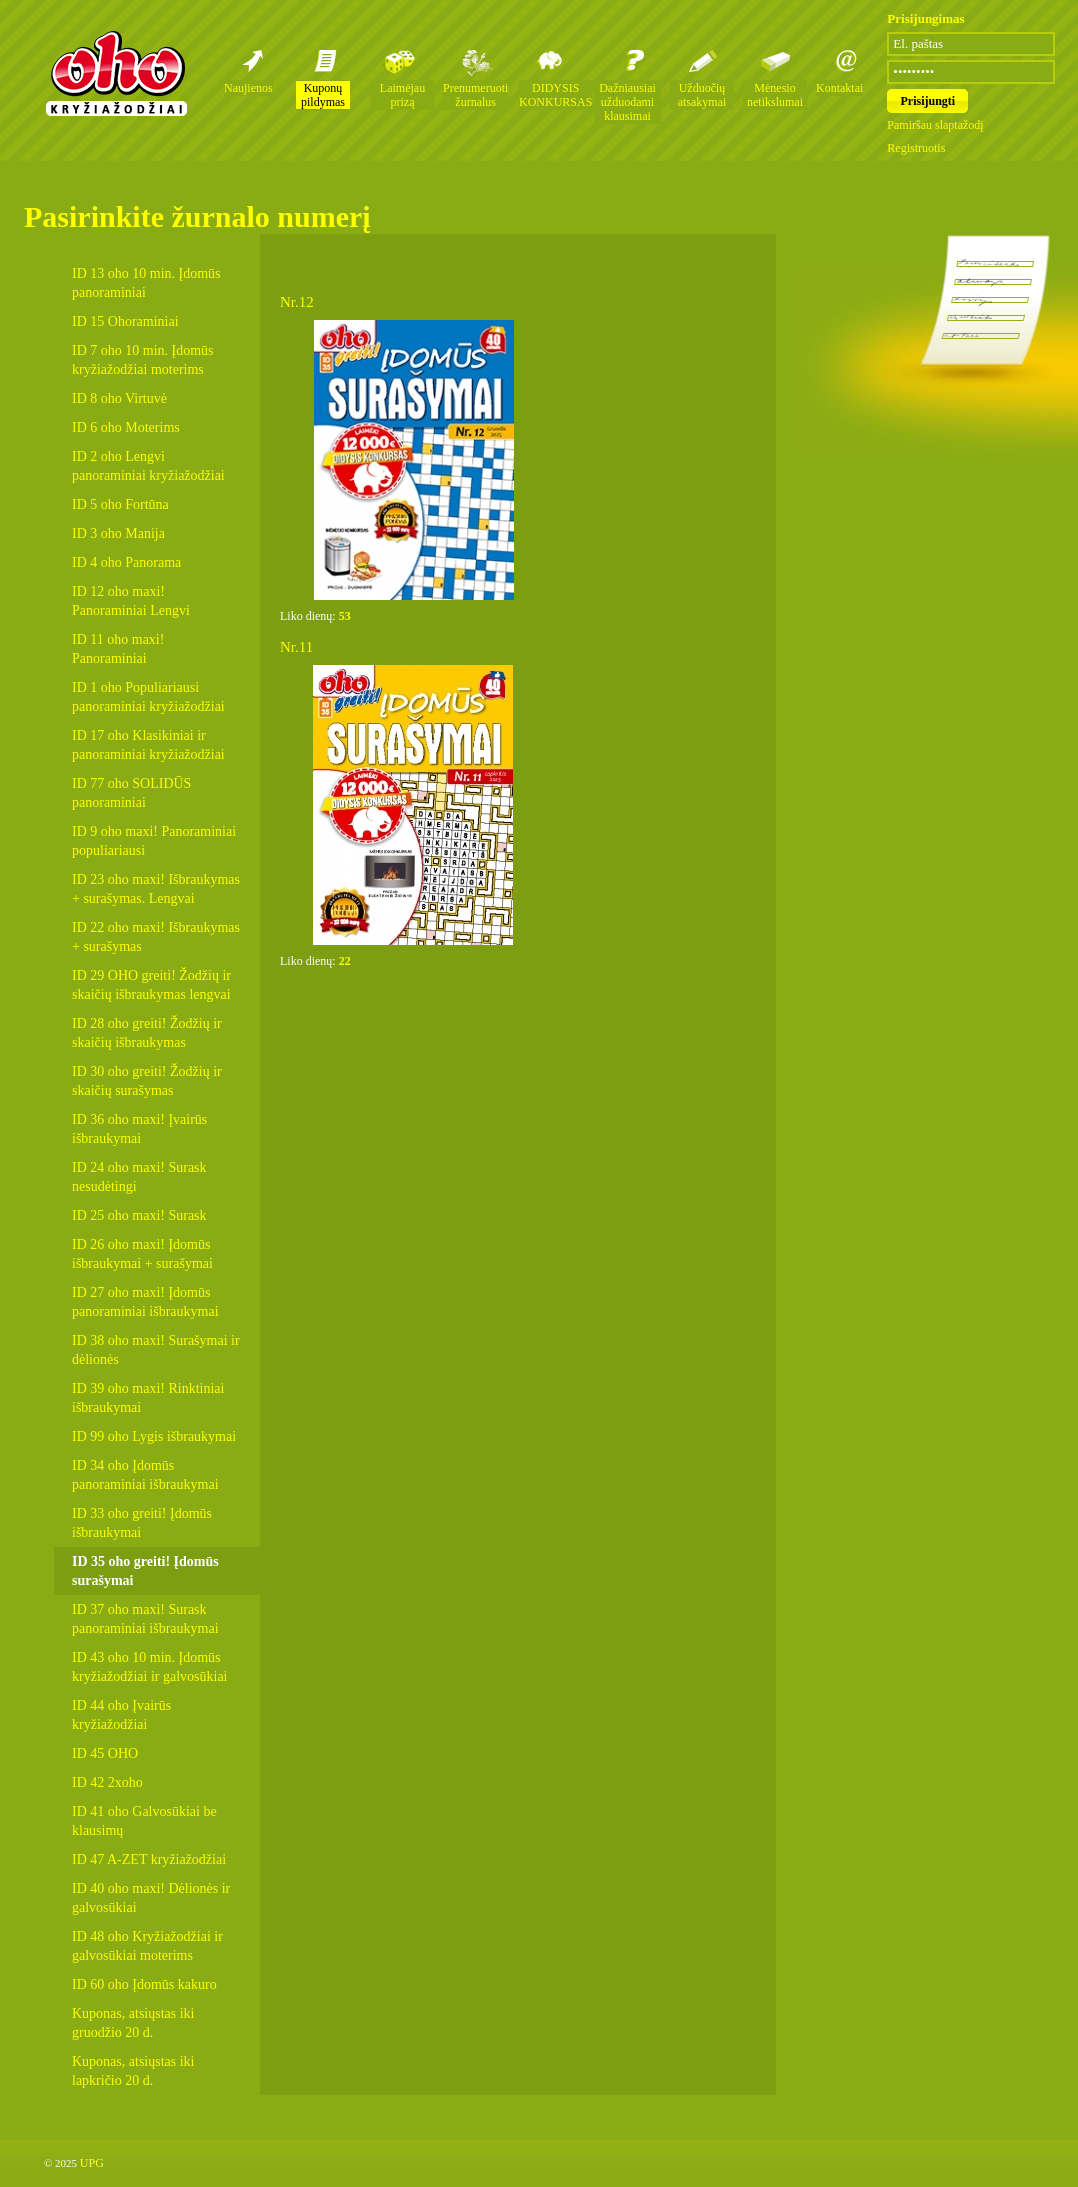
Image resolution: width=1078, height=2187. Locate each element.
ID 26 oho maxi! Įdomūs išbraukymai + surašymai (142, 1254)
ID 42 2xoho (107, 1782)
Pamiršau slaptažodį (935, 125)
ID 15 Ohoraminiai (125, 321)
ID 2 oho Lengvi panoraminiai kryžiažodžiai (148, 466)
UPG (92, 2163)
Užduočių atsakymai (702, 95)
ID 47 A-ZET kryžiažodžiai (149, 1859)
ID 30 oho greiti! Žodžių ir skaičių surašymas (147, 1081)
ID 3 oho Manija (118, 533)
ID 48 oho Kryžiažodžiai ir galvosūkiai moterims (147, 1946)
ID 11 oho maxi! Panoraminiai (118, 649)
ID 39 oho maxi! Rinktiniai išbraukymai (148, 1398)
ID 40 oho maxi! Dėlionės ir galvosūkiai (151, 1898)
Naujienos (248, 88)
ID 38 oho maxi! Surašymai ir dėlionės (156, 1350)
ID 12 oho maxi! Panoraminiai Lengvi (131, 601)
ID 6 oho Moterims (126, 427)
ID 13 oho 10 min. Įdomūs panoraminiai (146, 283)
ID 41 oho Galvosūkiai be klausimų (144, 1821)
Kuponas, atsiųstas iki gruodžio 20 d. (133, 2023)
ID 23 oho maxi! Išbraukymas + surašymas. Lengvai (156, 889)
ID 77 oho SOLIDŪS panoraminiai (131, 793)
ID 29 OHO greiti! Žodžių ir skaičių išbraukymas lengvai (151, 985)
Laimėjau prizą (402, 95)
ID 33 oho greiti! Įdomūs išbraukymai (142, 1523)
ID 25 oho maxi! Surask (139, 1215)
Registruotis (916, 148)
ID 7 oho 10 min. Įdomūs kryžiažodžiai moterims (143, 360)
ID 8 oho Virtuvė (119, 398)
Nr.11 (296, 647)
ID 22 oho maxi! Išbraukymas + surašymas (156, 937)
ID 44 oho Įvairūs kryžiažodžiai (121, 1715)
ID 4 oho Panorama (126, 562)
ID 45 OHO (105, 1753)
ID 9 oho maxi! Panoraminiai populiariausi (154, 841)
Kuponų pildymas (323, 95)
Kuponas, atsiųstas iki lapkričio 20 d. (133, 2071)
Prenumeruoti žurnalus (475, 95)
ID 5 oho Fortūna (120, 504)
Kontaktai (839, 88)
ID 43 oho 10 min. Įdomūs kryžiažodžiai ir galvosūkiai (150, 1667)
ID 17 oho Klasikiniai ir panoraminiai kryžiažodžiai (148, 745)
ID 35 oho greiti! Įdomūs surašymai (145, 1571)
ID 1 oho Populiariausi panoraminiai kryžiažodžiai (148, 697)
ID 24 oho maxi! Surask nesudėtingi (139, 1177)
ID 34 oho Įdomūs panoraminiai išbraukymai (145, 1475)
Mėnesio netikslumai (775, 95)
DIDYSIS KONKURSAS (555, 95)
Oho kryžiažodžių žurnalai (116, 73)
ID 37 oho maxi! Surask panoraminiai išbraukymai (145, 1619)
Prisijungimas (925, 18)
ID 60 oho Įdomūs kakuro (144, 1984)
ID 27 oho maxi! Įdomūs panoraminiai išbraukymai (145, 1302)
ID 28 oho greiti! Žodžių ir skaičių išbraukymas (147, 1033)
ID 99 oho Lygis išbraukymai (154, 1436)
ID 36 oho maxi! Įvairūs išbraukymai (139, 1129)
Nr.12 (297, 302)
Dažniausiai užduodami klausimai (627, 102)
